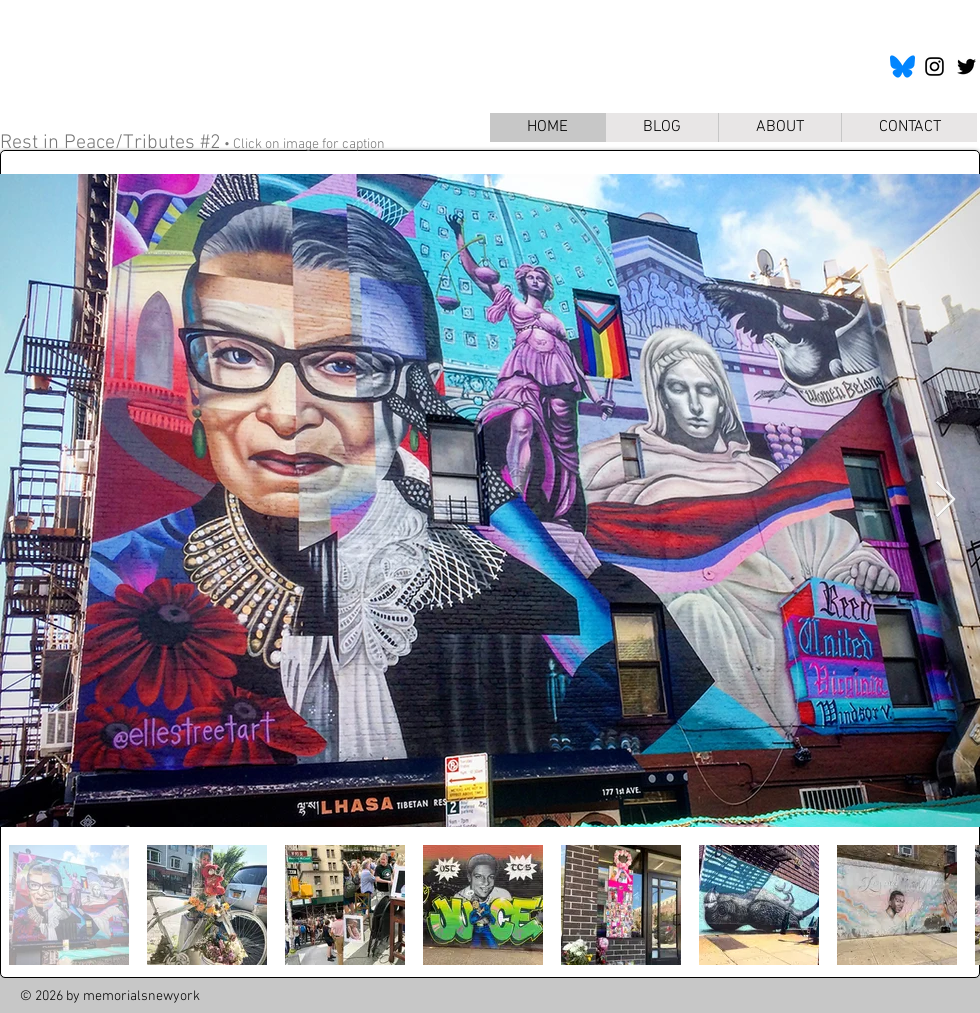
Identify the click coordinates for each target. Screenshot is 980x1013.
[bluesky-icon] (902, 66)
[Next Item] (945, 500)
